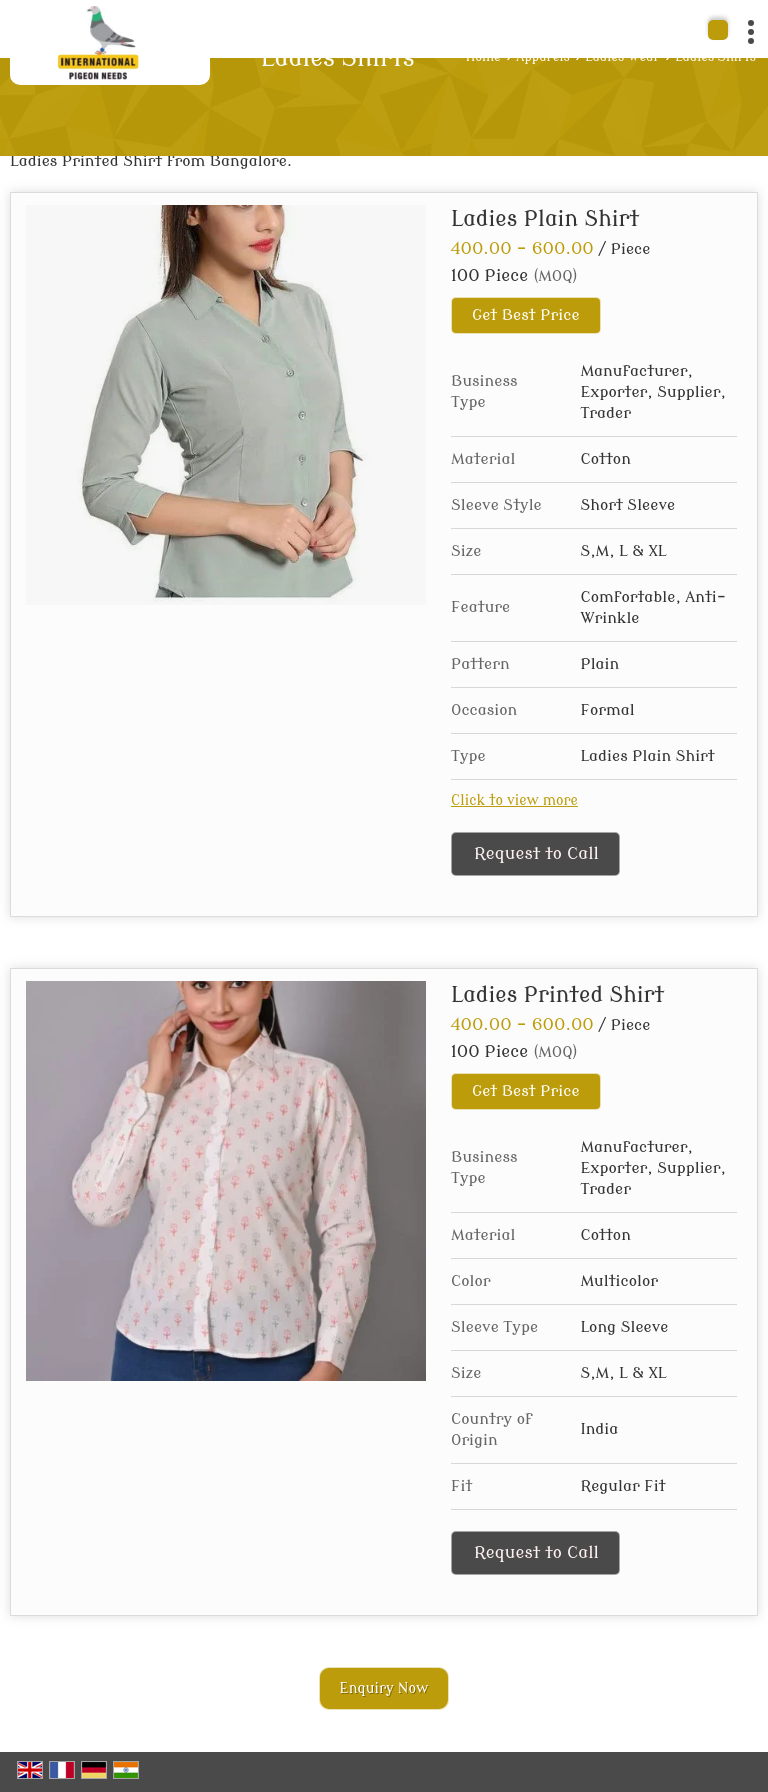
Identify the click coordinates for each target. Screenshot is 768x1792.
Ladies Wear (622, 57)
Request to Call (536, 853)
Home (483, 57)
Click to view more (514, 800)
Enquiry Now (384, 1688)
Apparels (542, 57)
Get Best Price (526, 315)
